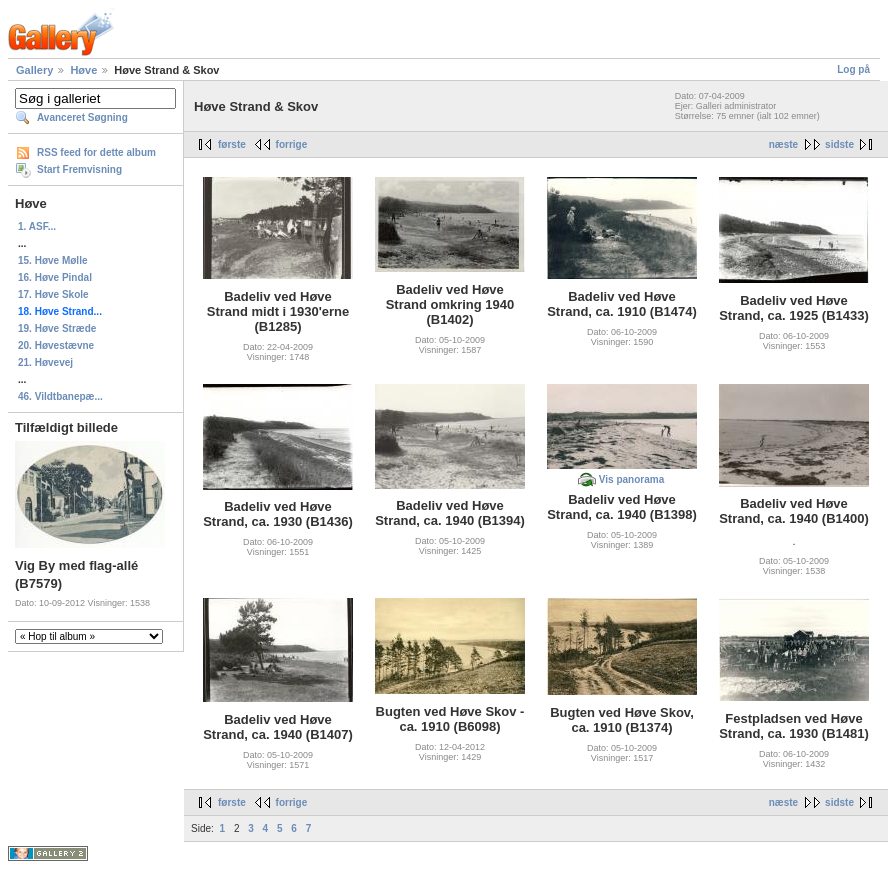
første (232, 144)
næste (783, 144)
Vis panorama (631, 479)
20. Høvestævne (56, 345)
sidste (839, 144)
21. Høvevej (45, 362)
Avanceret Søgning (82, 117)
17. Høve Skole (53, 294)
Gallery (34, 70)
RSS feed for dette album (96, 152)
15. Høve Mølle (52, 260)
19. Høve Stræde (57, 328)
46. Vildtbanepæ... (60, 396)
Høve (83, 70)
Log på (853, 69)
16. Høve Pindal (55, 277)
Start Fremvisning (79, 169)
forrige (292, 144)
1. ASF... (37, 226)
